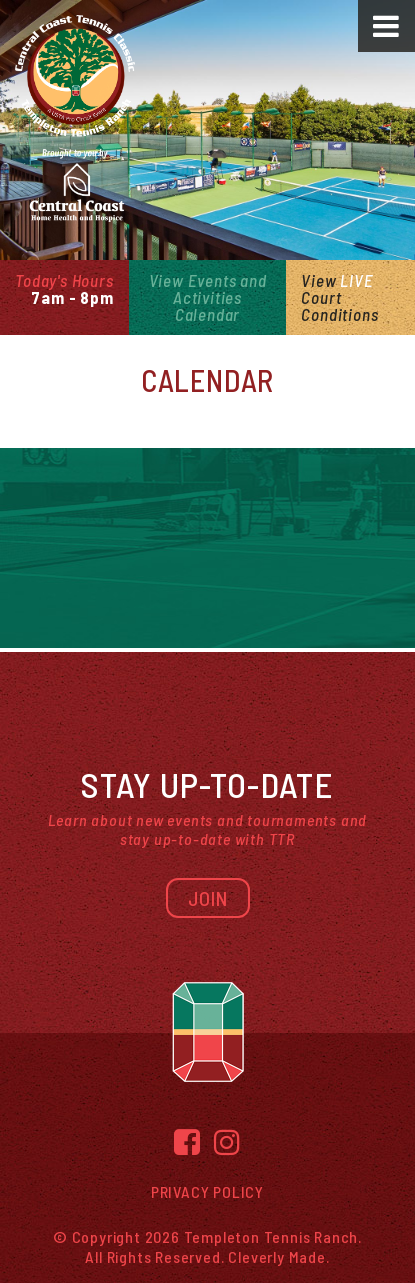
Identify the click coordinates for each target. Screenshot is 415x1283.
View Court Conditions (339, 297)
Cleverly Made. (278, 1256)
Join (208, 898)
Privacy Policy (207, 1191)
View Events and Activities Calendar (208, 297)
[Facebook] (187, 1141)
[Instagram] (227, 1141)
